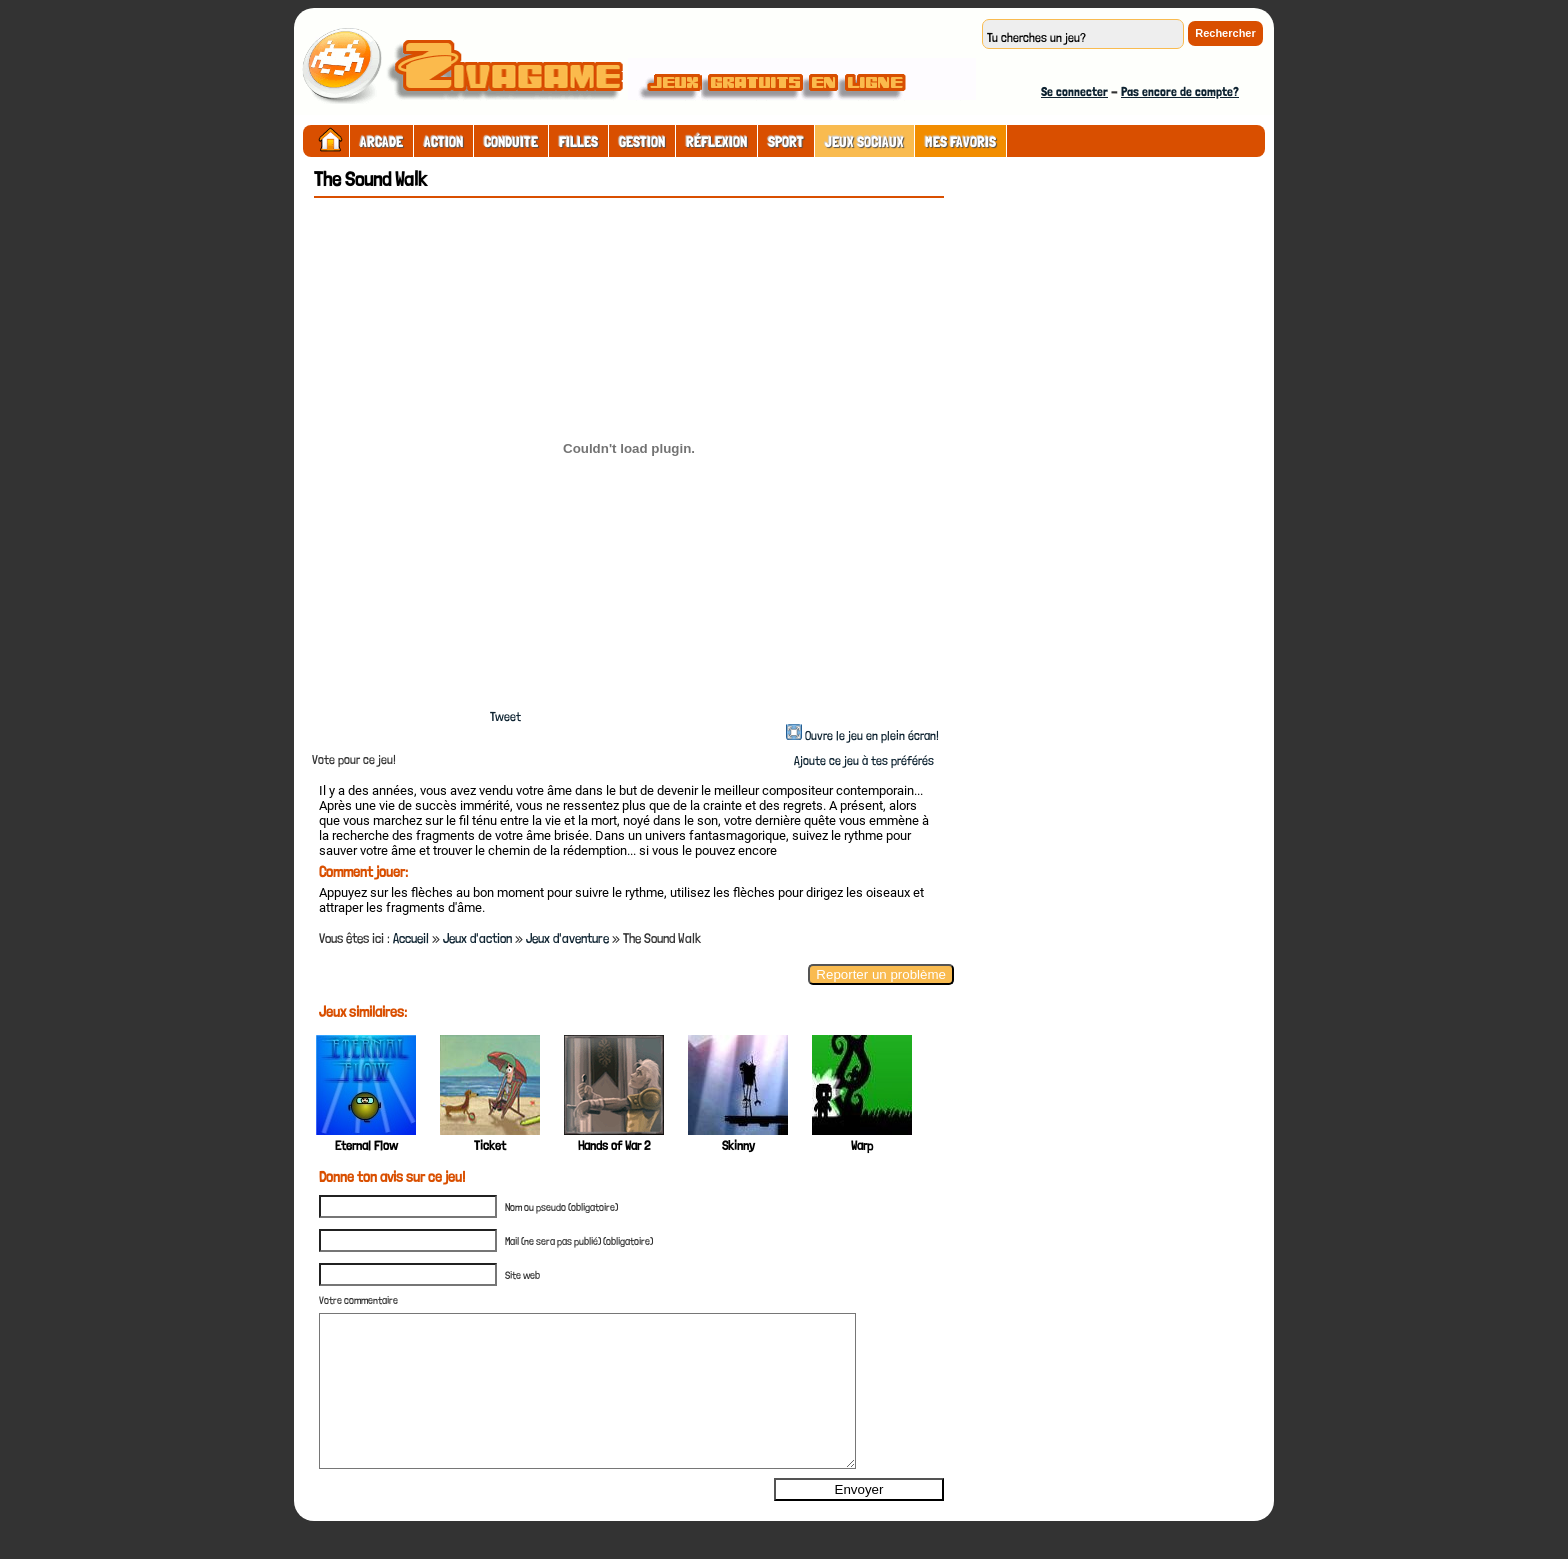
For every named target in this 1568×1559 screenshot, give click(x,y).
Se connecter (1074, 91)
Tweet (505, 716)
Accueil (411, 938)
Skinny (738, 1145)
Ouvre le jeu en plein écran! (872, 735)
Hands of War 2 (614, 1145)
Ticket (490, 1145)
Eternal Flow (366, 1145)
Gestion (642, 142)
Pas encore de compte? (1180, 91)
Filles (578, 142)
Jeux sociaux (864, 142)
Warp (862, 1145)
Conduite (511, 142)
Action (443, 142)
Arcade (381, 142)
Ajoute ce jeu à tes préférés (862, 760)
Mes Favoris (960, 142)
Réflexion (716, 142)
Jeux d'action (477, 938)
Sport (786, 142)
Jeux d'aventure (567, 938)
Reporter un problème (881, 974)
